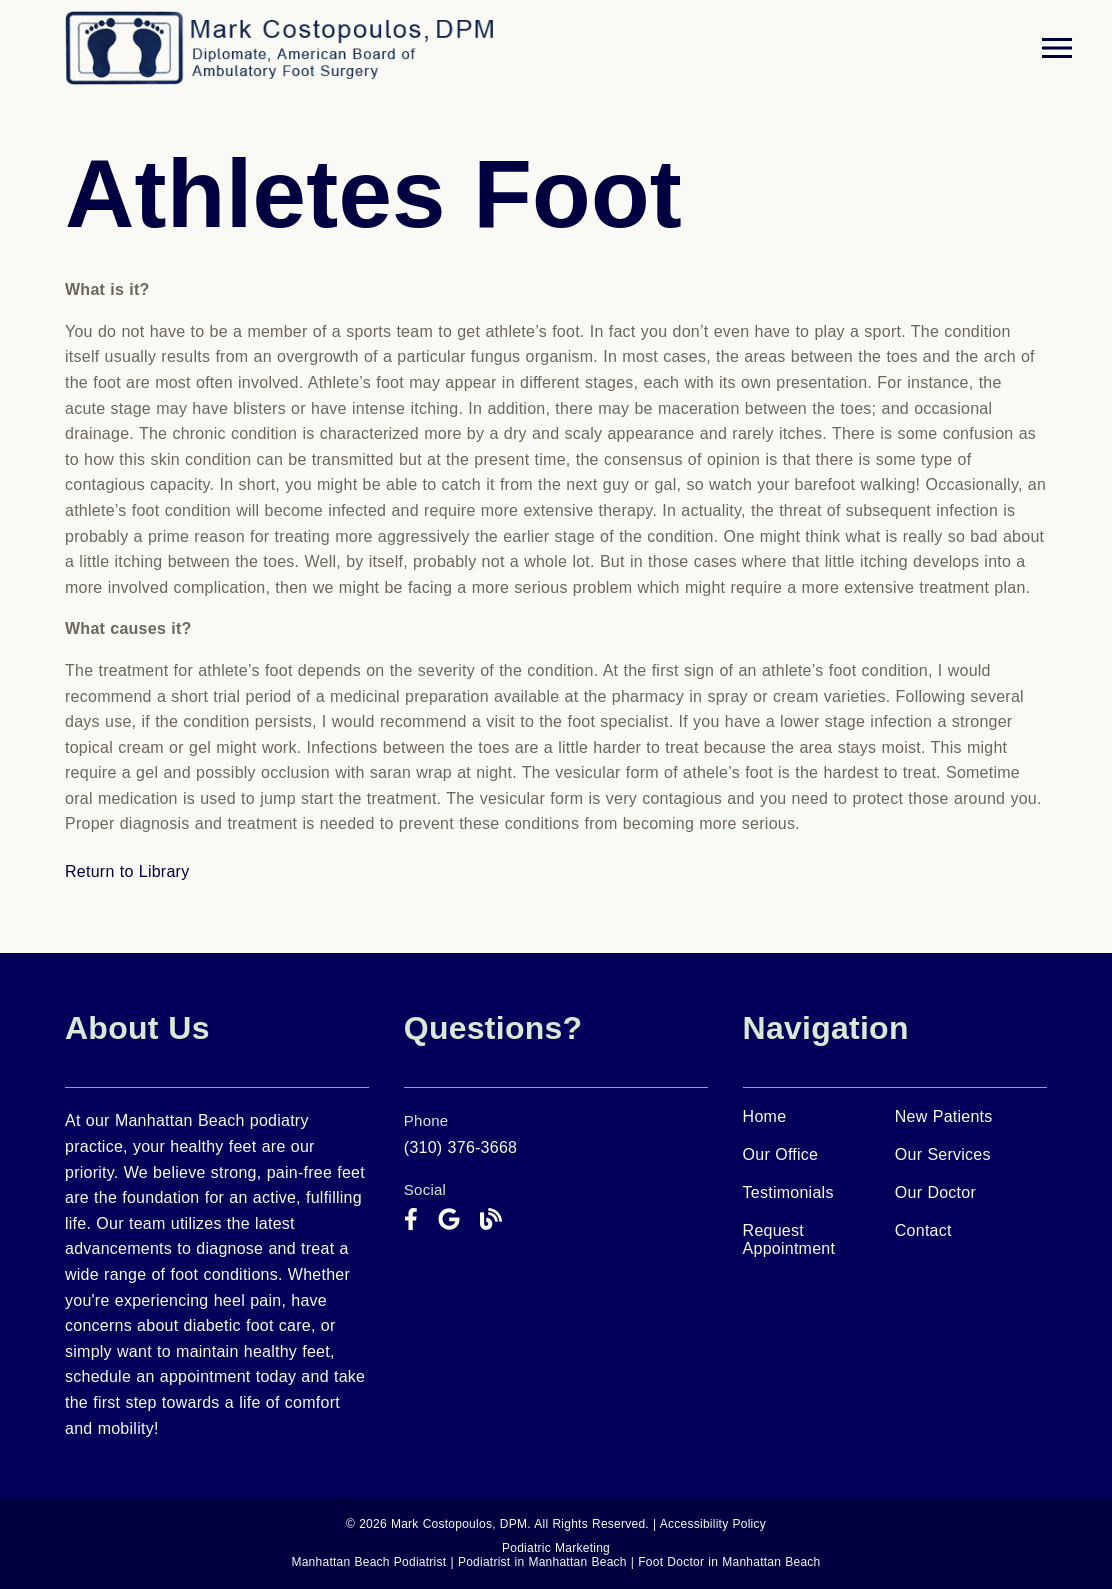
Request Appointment (789, 1239)
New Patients (944, 1116)
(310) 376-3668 (460, 1147)
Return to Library (127, 871)
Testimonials (788, 1192)
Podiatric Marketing (556, 1548)
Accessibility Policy (713, 1524)
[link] (411, 1220)
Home (765, 1116)
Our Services (943, 1154)
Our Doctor (935, 1192)
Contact (923, 1230)
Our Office (781, 1154)
